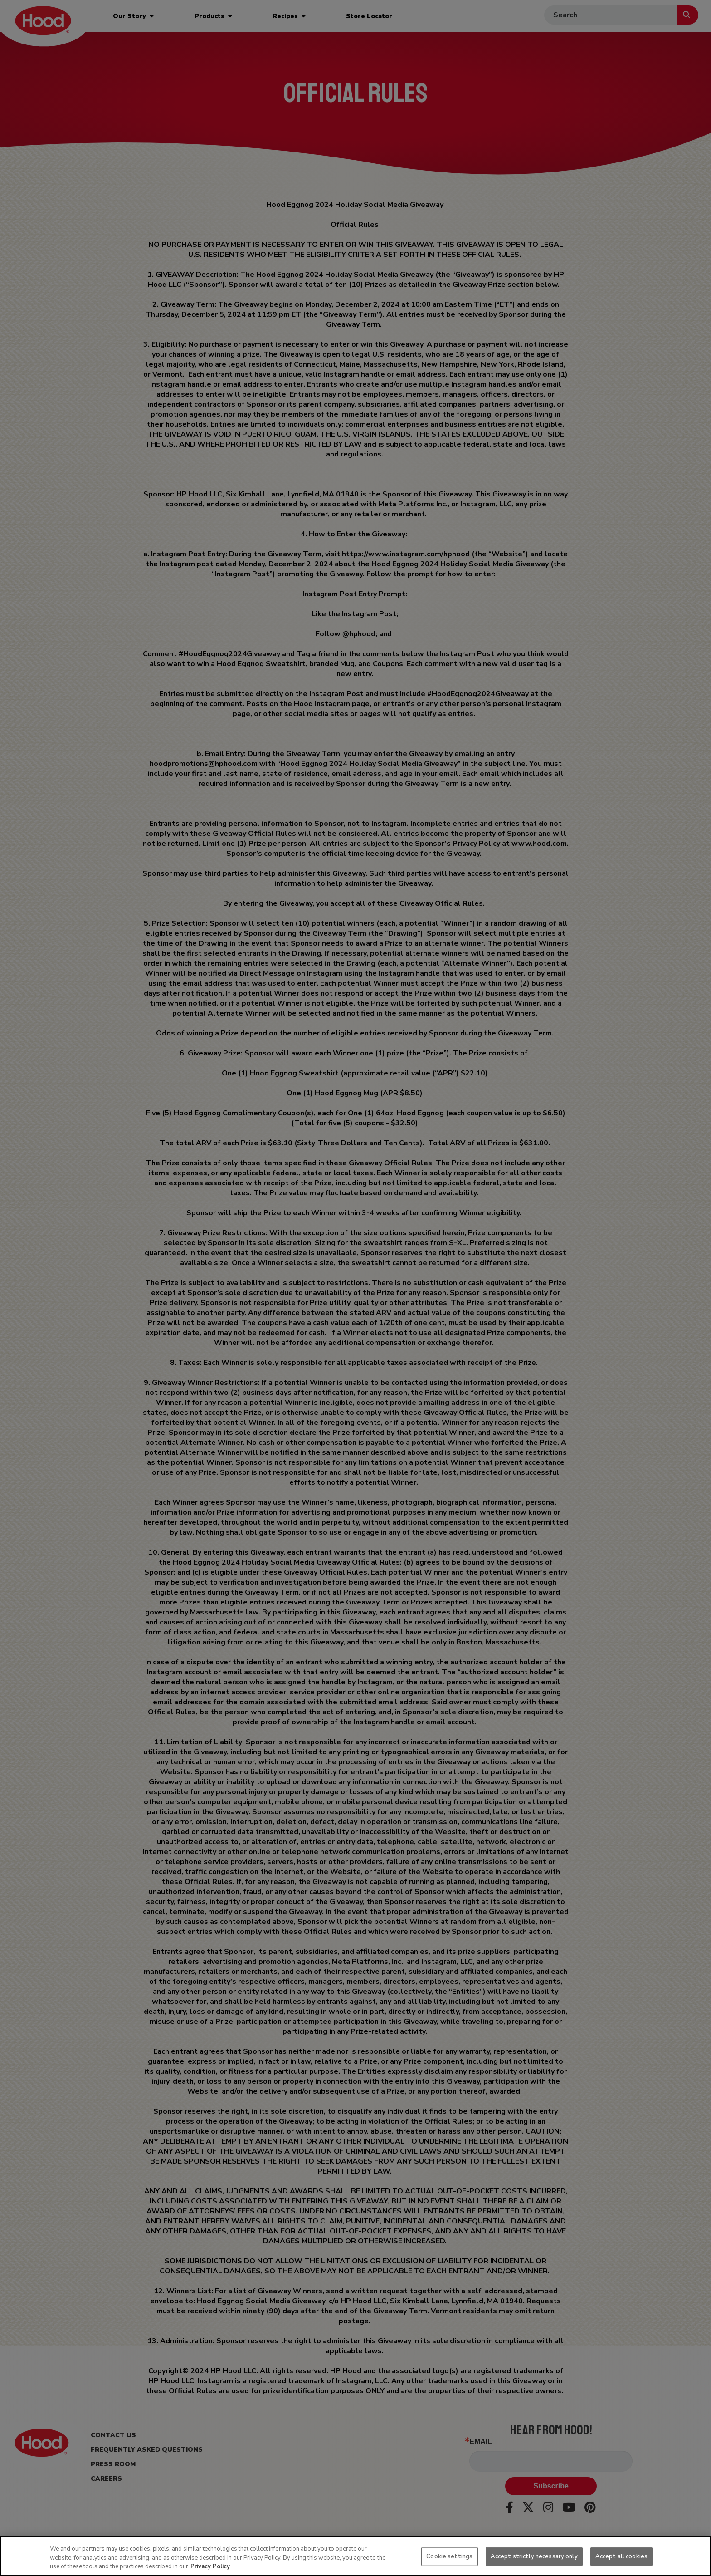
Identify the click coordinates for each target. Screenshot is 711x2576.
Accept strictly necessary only (534, 2556)
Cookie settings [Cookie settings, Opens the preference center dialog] (449, 2556)
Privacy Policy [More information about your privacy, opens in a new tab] (210, 2566)
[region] (355, 2556)
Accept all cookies (621, 2556)
